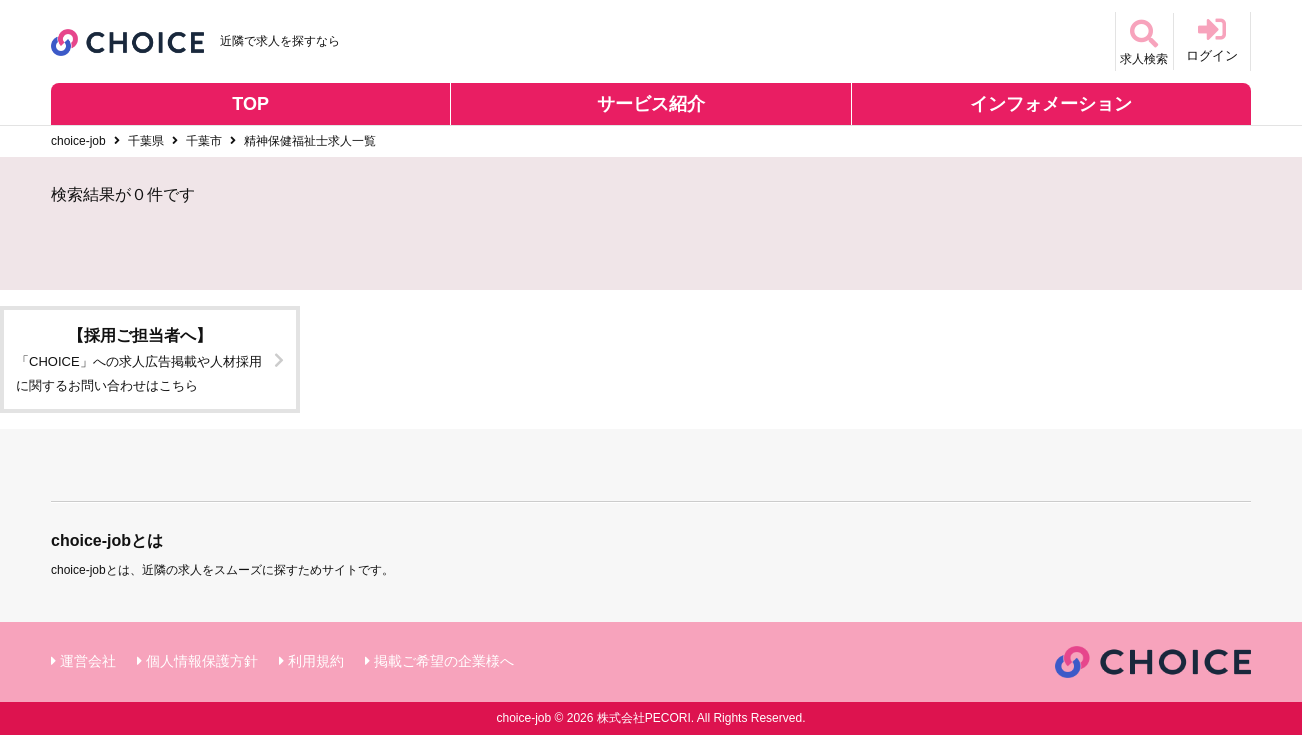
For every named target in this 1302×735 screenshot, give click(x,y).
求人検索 (1135, 39)
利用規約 (316, 661)
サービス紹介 (651, 104)
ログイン (1212, 39)
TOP (250, 104)
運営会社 (88, 661)
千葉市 (204, 141)
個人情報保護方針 (202, 661)
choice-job (78, 141)
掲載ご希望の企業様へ (444, 661)
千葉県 (146, 141)
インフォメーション (1051, 104)
